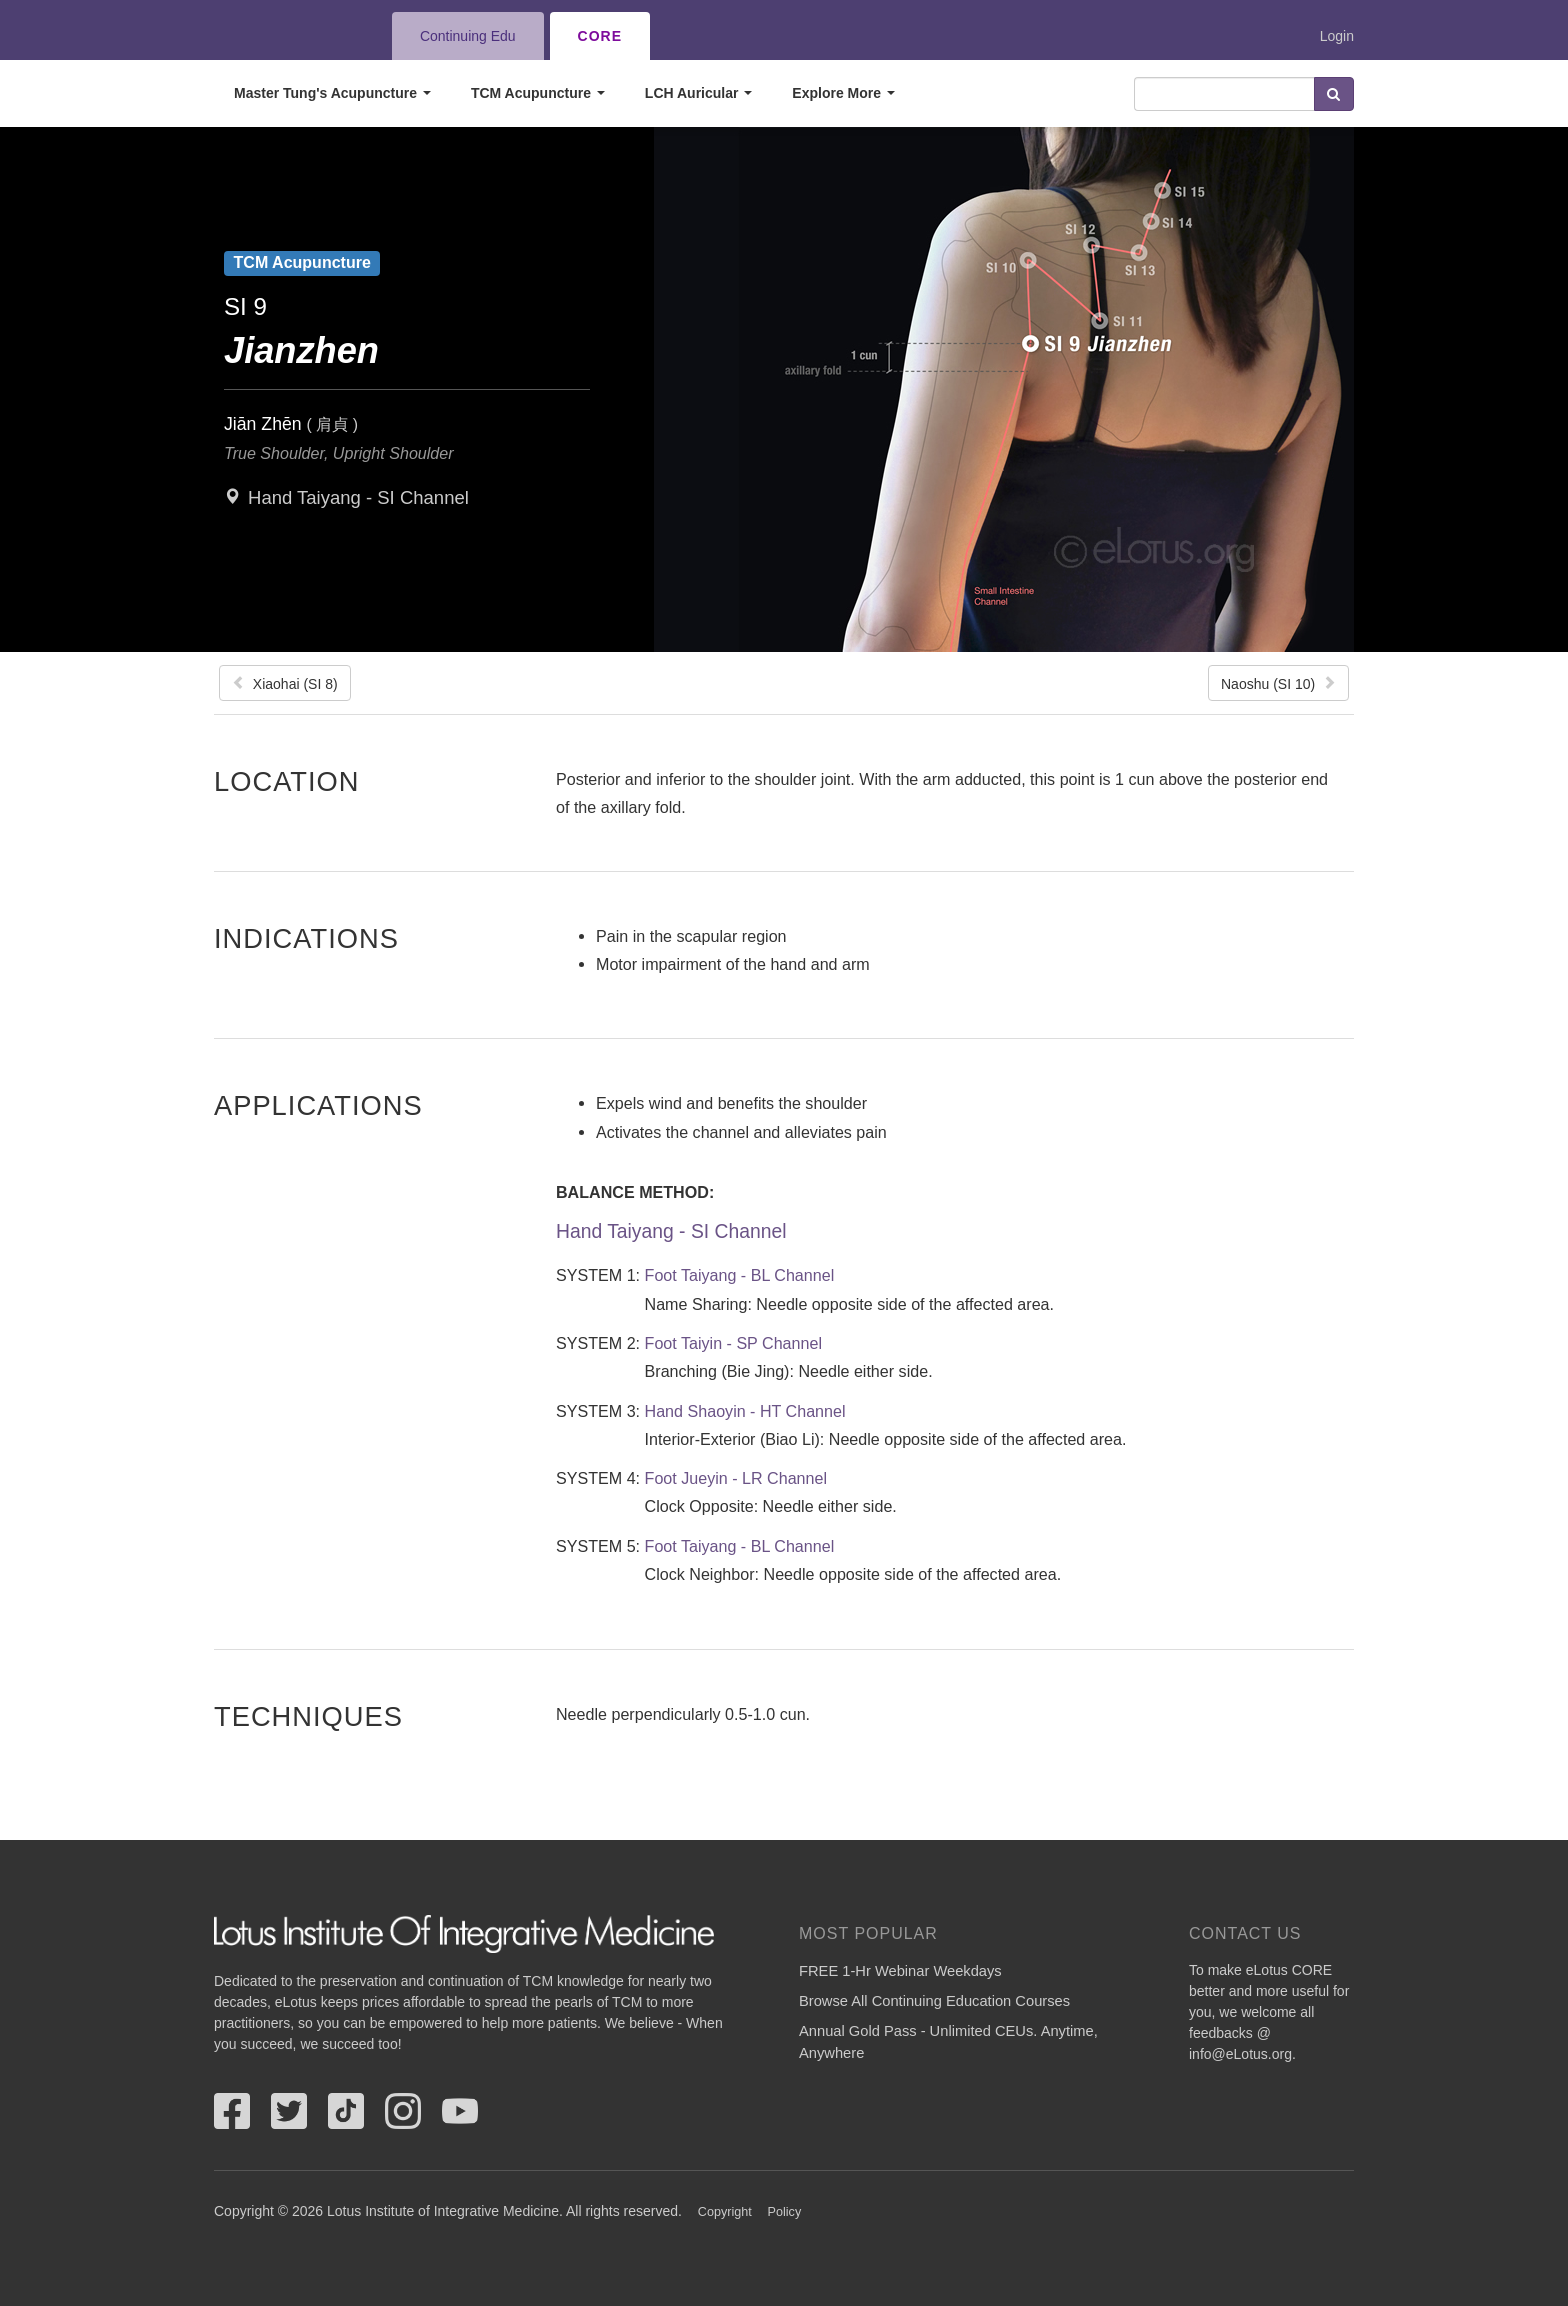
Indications (306, 938)
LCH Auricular (699, 93)
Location (287, 781)
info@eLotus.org (1240, 2054)
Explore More (843, 93)
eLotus (287, 36)
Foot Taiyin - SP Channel (733, 1343)
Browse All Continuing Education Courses (934, 2001)
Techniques (308, 1716)
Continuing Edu (468, 36)
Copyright (725, 2212)
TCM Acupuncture (538, 93)
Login (1337, 36)
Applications (318, 1105)
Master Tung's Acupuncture (332, 93)
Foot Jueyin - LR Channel (736, 1478)
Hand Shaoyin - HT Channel (745, 1411)
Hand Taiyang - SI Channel (358, 497)
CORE (600, 36)
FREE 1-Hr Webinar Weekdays (900, 1971)
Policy (785, 2212)
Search (1334, 94)
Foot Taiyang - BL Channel (740, 1275)
